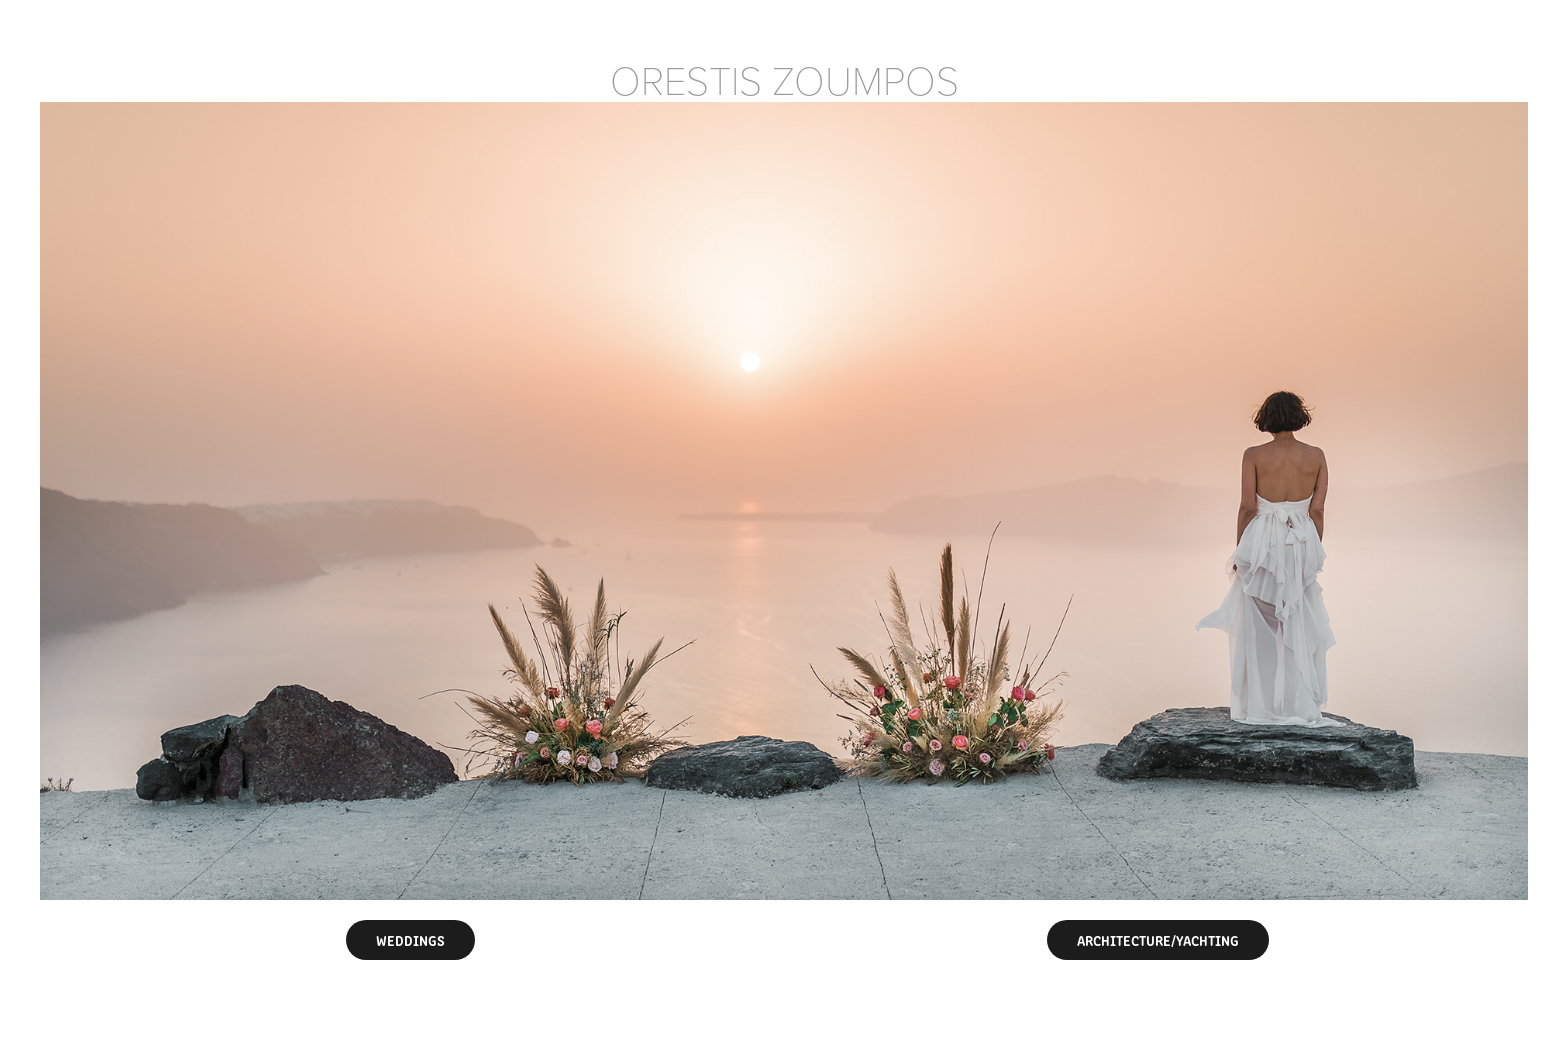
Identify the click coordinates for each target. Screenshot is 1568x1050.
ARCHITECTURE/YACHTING (1158, 940)
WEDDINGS (410, 940)
